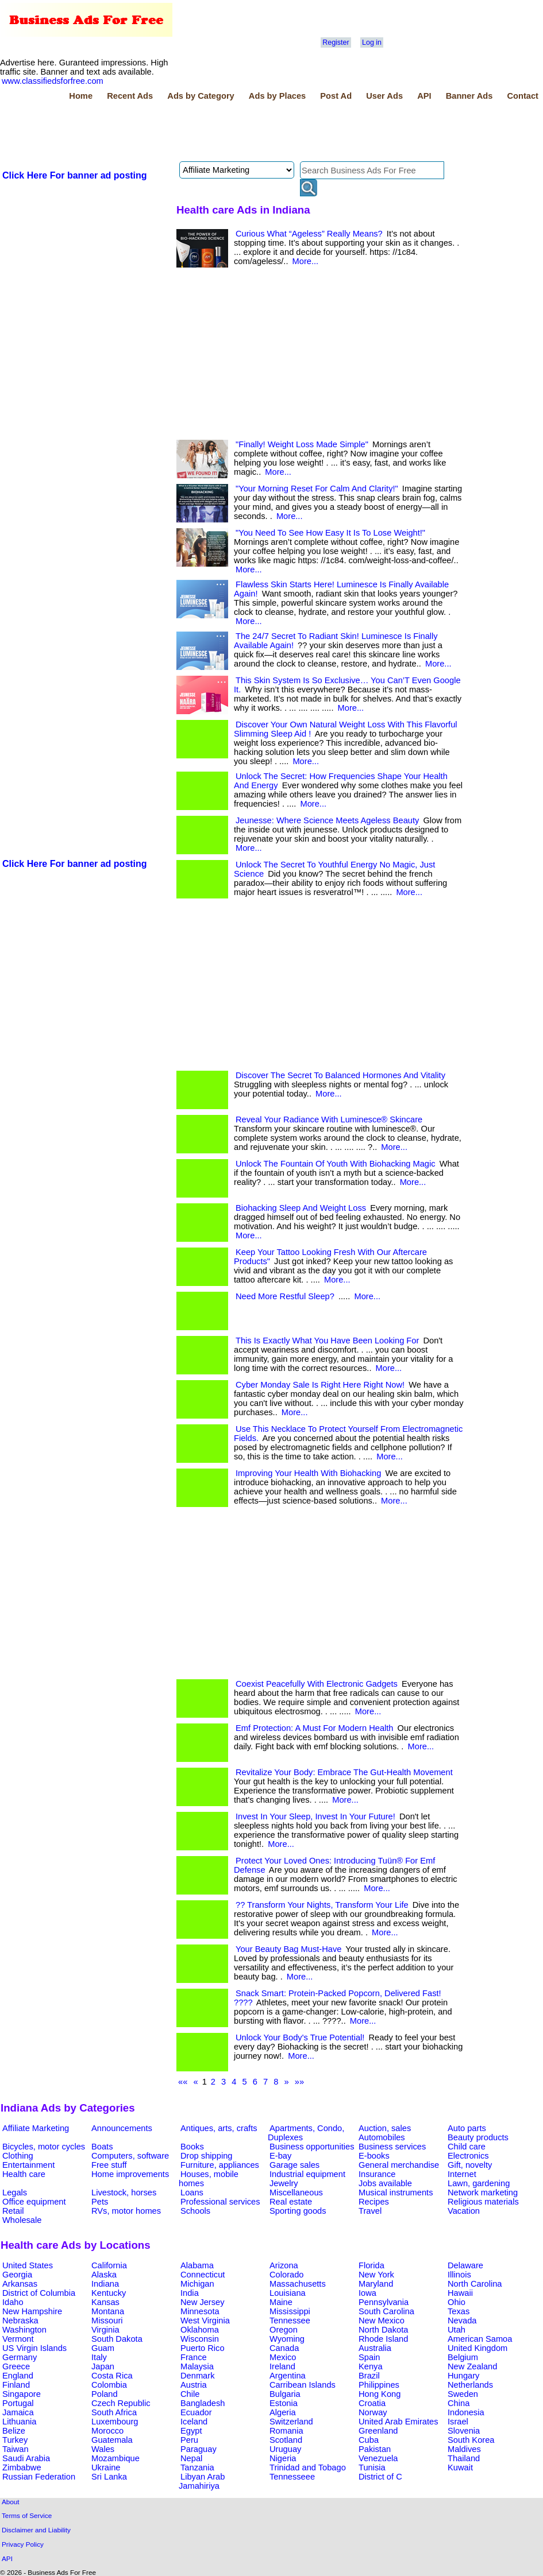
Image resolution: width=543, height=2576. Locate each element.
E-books (374, 2155)
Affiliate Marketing (35, 2128)
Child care (467, 2146)
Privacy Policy (23, 2544)
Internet (462, 2174)
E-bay (280, 2155)
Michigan (197, 2283)
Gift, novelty (470, 2165)
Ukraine (106, 2467)
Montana (107, 2311)
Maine (280, 2302)
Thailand (464, 2458)
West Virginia (205, 2320)
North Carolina (475, 2283)
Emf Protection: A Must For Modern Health (315, 1728)
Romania (286, 2430)
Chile (189, 2394)
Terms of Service (27, 2515)
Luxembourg (114, 2421)
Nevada (462, 2320)
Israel (458, 2421)
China (458, 2403)
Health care (23, 2174)
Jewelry (283, 2183)
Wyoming (287, 2338)
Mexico (282, 2357)
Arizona (283, 2265)
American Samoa (480, 2338)
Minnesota (199, 2311)
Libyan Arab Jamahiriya (202, 2481)
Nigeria (282, 2458)
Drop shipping (206, 2155)
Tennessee (289, 2320)
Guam (102, 2348)
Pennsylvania (384, 2302)
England (17, 2375)
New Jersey (202, 2302)
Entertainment (28, 2165)
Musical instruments (396, 2192)
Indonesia (466, 2412)
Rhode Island (383, 2338)
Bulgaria (285, 2394)
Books (192, 2146)
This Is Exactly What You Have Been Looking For (327, 1340)
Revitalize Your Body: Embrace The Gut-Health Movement (344, 1772)
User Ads (384, 95)
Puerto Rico (202, 2348)
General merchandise (399, 2165)
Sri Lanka (109, 2476)
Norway (373, 2412)
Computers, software (130, 2155)
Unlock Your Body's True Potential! (300, 2037)
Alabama (197, 2265)
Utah (456, 2329)
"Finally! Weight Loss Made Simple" (302, 444)
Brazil (369, 2375)
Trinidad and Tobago (307, 2467)
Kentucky (108, 2293)
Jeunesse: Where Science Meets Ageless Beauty (327, 820)
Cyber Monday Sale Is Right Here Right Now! (320, 1384)
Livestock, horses (123, 2192)
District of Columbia (38, 2293)
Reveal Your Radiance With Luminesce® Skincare (329, 1119)
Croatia (372, 2403)
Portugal (18, 2403)
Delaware (465, 2265)
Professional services (220, 2201)
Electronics (468, 2155)
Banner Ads (469, 95)
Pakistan (375, 2449)
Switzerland (291, 2421)
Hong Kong (379, 2394)
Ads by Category (200, 95)
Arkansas (19, 2283)
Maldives (464, 2449)
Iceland (193, 2421)
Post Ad (336, 95)
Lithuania (19, 2421)
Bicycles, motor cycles (43, 2146)
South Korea (471, 2440)
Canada (284, 2348)
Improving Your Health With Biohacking (308, 1473)
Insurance (377, 2174)
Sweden (463, 2394)
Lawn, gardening (479, 2183)
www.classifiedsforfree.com (52, 81)
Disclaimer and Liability (36, 2530)
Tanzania (197, 2467)
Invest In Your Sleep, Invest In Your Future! (315, 1816)
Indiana (105, 2283)
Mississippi (289, 2311)
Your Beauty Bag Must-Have (288, 1949)
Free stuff (109, 2165)
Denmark (197, 2375)
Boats (102, 2146)
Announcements (121, 2128)
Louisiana (287, 2293)
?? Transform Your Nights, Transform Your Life (322, 1904)
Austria (193, 2384)
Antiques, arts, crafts (218, 2128)
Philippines (379, 2384)
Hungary (463, 2375)
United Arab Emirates (398, 2421)
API (424, 95)
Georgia (17, 2274)
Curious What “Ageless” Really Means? (309, 233)
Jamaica (18, 2412)
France (193, 2357)
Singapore (21, 2394)
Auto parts (467, 2128)
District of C (380, 2476)
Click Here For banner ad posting (74, 175)
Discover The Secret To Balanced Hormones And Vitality (340, 1075)
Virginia (105, 2329)
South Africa (114, 2412)
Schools (195, 2210)
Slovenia (464, 2430)
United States (27, 2265)
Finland (16, 2384)
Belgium (463, 2357)
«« (182, 2081)
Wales (102, 2449)
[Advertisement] (210, 132)
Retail (13, 2210)
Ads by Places (277, 95)
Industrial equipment (307, 2174)
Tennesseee (292, 2476)
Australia (375, 2348)
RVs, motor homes (126, 2210)
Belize (13, 2430)
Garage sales (294, 2165)
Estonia (283, 2403)
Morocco (107, 2430)
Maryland (376, 2283)
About (11, 2501)
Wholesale (21, 2220)
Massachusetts (297, 2283)
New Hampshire (32, 2311)
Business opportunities (311, 2146)
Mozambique (115, 2458)
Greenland (378, 2430)
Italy (99, 2357)
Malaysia (197, 2366)
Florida (371, 2265)
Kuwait (460, 2467)
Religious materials (483, 2201)
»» (299, 2081)
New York (376, 2274)
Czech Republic (121, 2403)
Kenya (371, 2366)
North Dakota (383, 2329)
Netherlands (470, 2384)
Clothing (17, 2155)
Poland (104, 2394)
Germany (19, 2357)
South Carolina (386, 2311)
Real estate (290, 2201)
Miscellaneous (296, 2192)
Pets (99, 2201)
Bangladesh (202, 2403)
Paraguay (198, 2449)
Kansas (105, 2302)
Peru (189, 2440)
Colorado (286, 2274)
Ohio (456, 2302)
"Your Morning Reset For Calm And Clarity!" (317, 488)
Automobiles (382, 2137)
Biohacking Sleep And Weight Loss (301, 1208)
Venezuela (378, 2458)
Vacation (464, 2210)
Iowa (367, 2293)
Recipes (374, 2201)
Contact (522, 95)
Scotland (285, 2440)
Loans (191, 2192)
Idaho (13, 2302)
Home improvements (130, 2174)
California (109, 2265)
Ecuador (196, 2412)
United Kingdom (477, 2348)
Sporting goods (297, 2210)
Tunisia (372, 2467)
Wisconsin (199, 2338)
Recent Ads (130, 95)
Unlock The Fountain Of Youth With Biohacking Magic (336, 1163)
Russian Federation (38, 2476)
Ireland (282, 2366)
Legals (14, 2192)
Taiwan (15, 2449)
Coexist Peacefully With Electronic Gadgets (317, 1683)
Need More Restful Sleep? (285, 1296)
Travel (370, 2210)
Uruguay (285, 2449)
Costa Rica (112, 2375)
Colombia (109, 2384)
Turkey (15, 2440)
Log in (372, 42)
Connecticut (202, 2274)
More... (305, 261)
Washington (24, 2329)
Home (81, 95)
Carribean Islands (302, 2384)
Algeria (282, 2412)
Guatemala (112, 2440)
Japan (102, 2366)
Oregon (283, 2329)
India (189, 2293)
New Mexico (382, 2320)
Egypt (191, 2430)
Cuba (369, 2440)
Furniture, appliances (219, 2165)
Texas (458, 2311)
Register (335, 42)
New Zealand (472, 2366)
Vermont (18, 2338)
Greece (16, 2366)
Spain (369, 2357)
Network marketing (483, 2192)
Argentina (287, 2375)
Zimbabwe (21, 2467)
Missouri (107, 2320)
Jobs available (385, 2183)
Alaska (104, 2274)
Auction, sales (385, 2128)
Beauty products (478, 2137)
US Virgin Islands (34, 2348)
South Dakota (117, 2338)
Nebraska (20, 2320)
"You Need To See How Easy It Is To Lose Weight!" (330, 532)
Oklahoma (199, 2329)
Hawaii (460, 2293)
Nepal (191, 2458)
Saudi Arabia (26, 2458)
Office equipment (34, 2201)
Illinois (459, 2274)
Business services (392, 2146)
